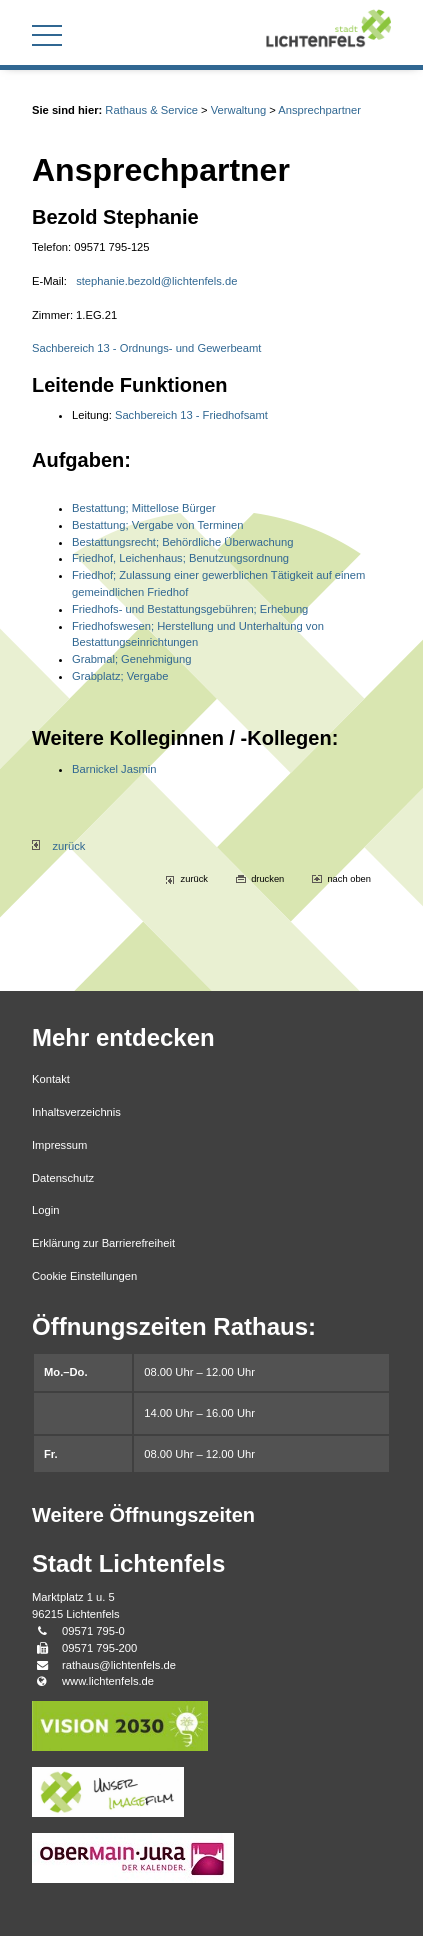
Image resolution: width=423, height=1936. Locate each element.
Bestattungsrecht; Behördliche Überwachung (182, 542)
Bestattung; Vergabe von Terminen (157, 525)
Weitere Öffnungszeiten (143, 1515)
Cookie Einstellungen (84, 1276)
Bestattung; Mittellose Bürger (144, 508)
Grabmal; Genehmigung (131, 659)
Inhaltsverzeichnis (76, 1112)
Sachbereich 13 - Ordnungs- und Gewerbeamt (146, 348)
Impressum (59, 1145)
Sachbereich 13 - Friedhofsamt (191, 415)
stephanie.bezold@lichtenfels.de (156, 281)
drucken (267, 879)
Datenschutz (63, 1178)
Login (45, 1210)
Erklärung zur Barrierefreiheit (103, 1243)
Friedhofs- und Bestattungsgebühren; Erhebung (190, 609)
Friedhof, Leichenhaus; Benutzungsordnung (180, 558)
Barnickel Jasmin (114, 769)
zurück (58, 846)
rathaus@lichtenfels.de (119, 1665)
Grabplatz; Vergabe (120, 676)
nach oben (349, 879)
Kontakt (51, 1079)
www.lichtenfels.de (108, 1681)
